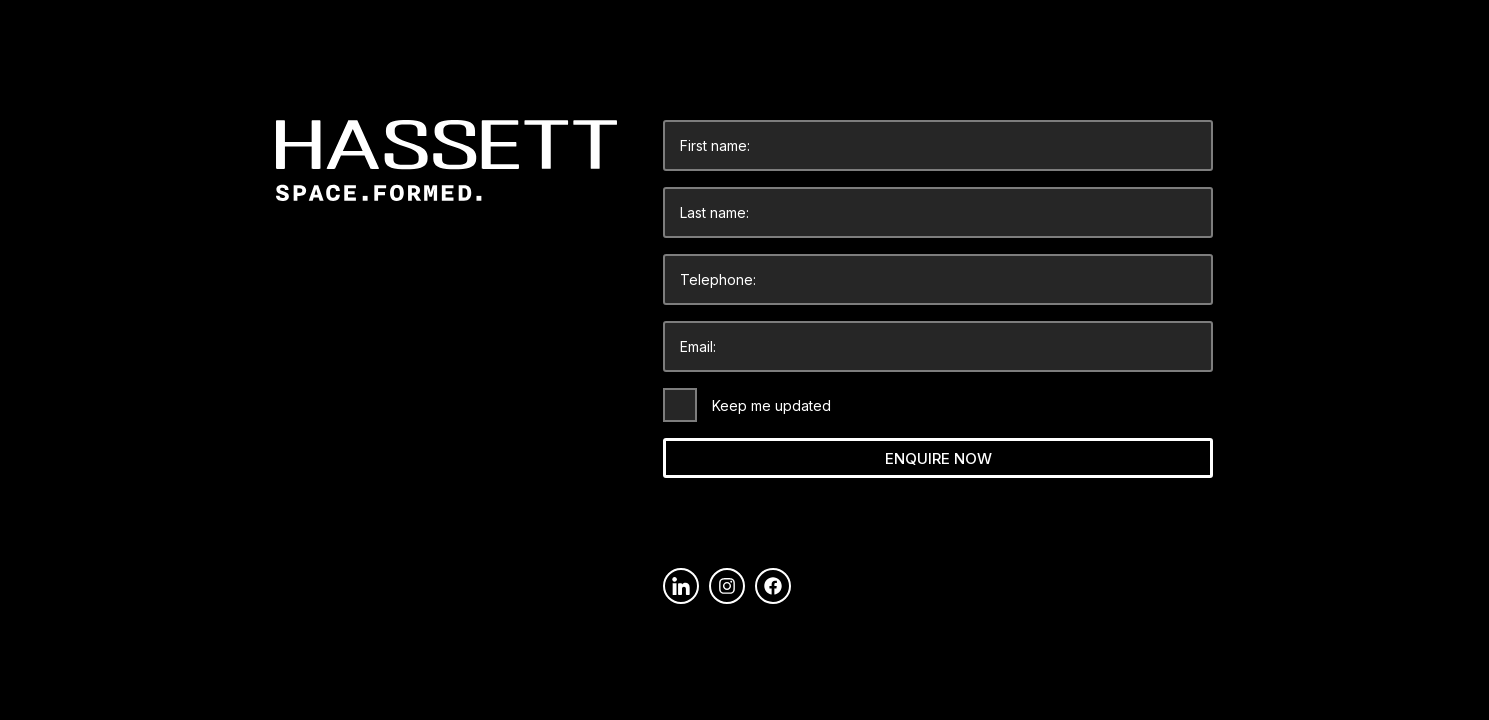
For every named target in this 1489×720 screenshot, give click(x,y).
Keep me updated (771, 405)
